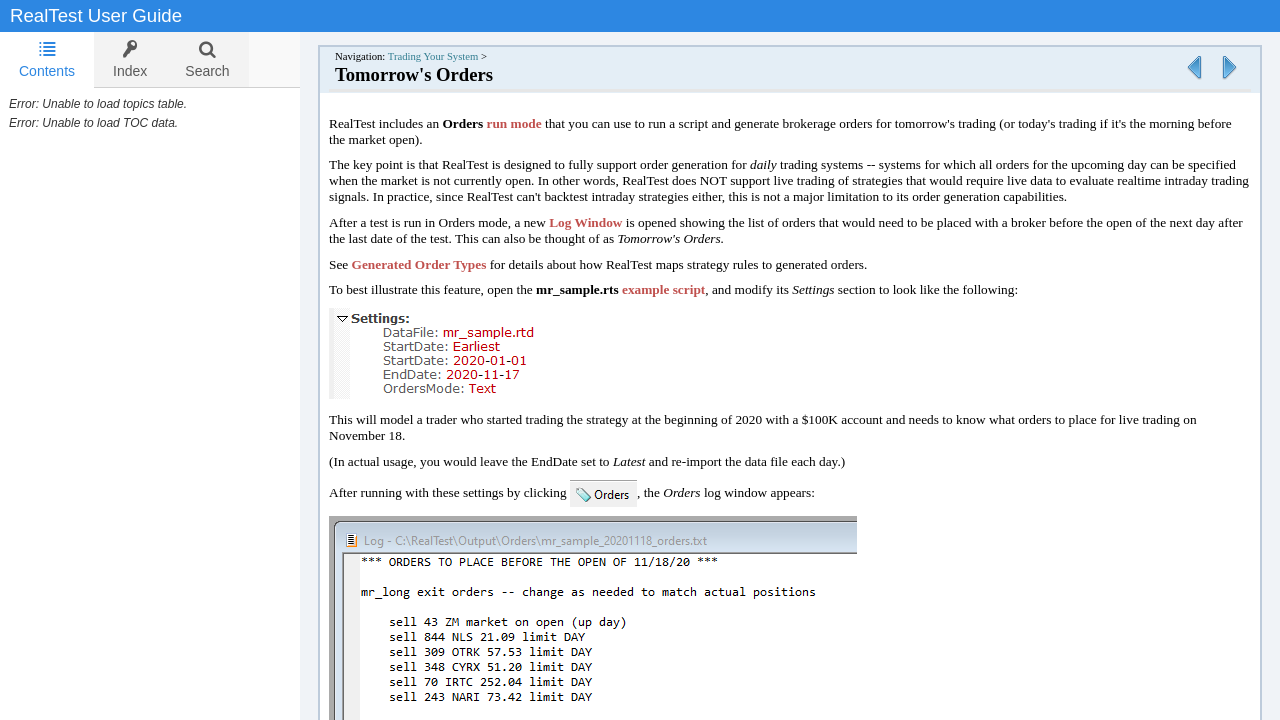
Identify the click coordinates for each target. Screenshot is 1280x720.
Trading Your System (453, 56)
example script (683, 289)
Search (207, 59)
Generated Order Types (439, 264)
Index (130, 59)
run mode (534, 123)
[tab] (47, 60)
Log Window (605, 222)
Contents (47, 59)
